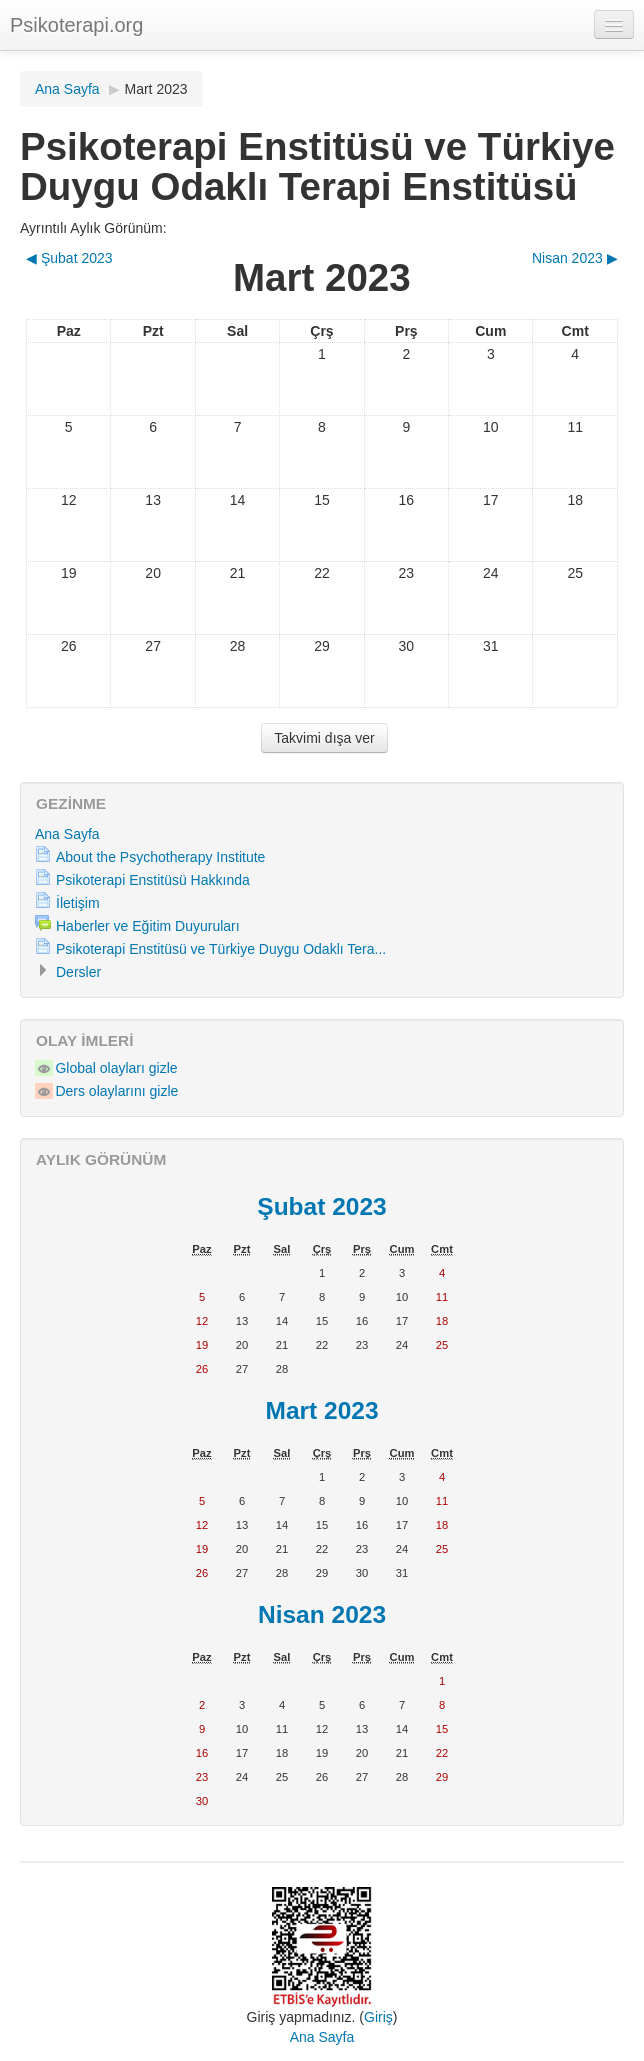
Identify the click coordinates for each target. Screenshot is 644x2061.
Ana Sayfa (67, 89)
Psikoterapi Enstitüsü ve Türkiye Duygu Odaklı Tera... (221, 949)
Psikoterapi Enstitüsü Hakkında (153, 880)
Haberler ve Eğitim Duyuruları (148, 926)
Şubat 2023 (321, 1206)
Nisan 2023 (322, 1614)
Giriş (378, 2017)
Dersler (78, 972)
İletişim (78, 903)
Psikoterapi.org (76, 25)
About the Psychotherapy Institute (160, 857)
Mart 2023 (156, 89)
